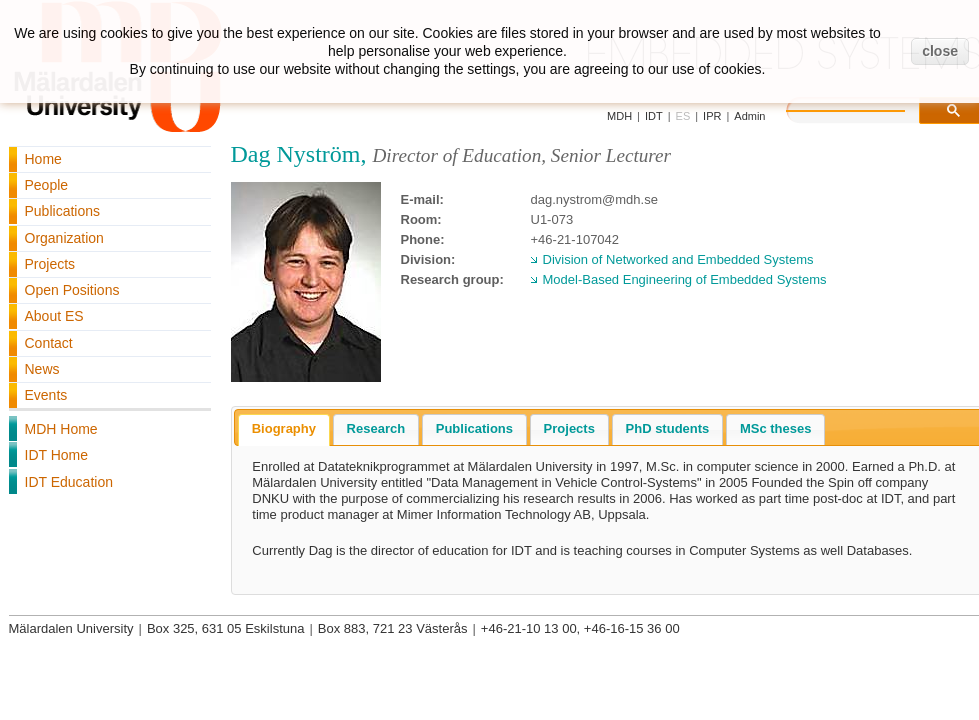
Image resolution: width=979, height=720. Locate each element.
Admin (749, 116)
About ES (54, 316)
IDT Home (57, 455)
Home (43, 159)
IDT (654, 116)
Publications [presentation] (474, 428)
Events (46, 395)
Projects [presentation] (569, 428)
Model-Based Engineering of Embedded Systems (685, 279)
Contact (49, 343)
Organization (64, 238)
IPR (712, 116)
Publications (63, 211)
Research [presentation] (376, 428)
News (42, 369)
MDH (619, 116)
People (47, 185)
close (940, 51)
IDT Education (69, 482)
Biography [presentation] (284, 428)
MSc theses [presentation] (776, 428)
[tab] (284, 430)
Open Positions (72, 290)
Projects (50, 264)
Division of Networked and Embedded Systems (678, 259)
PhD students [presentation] (668, 428)
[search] (866, 108)
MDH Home (61, 429)
